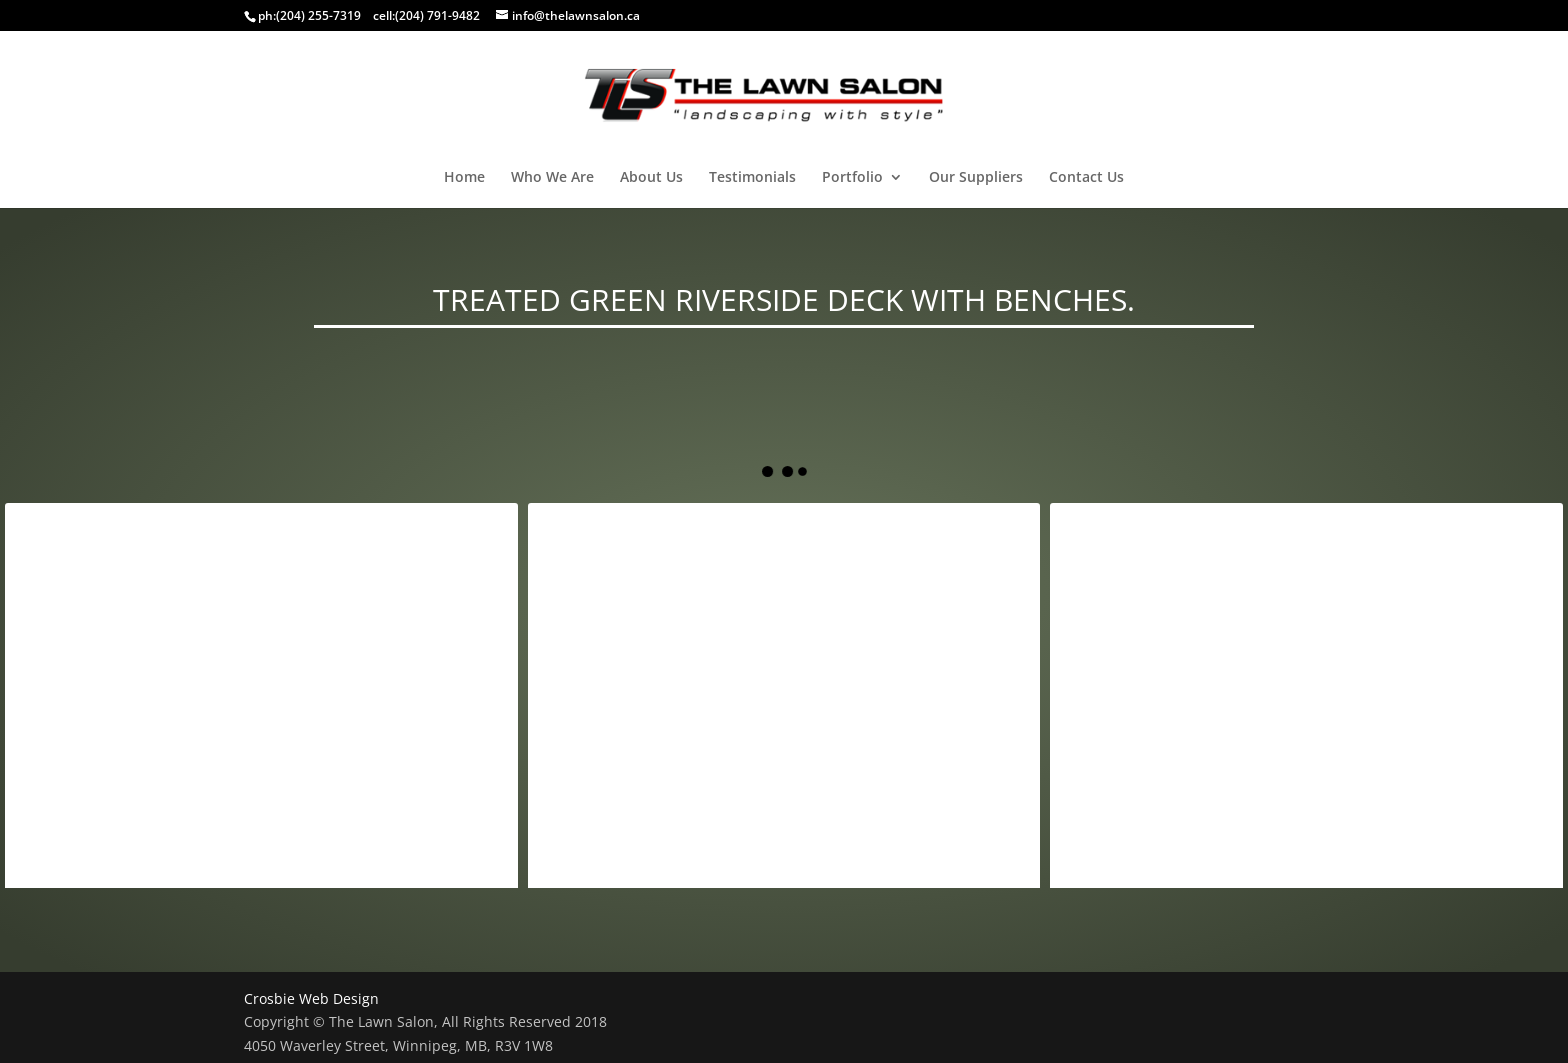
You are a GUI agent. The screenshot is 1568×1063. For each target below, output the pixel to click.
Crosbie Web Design (311, 998)
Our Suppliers (976, 178)
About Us (651, 178)
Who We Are (552, 178)
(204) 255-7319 (318, 15)
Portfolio (852, 178)
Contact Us (1086, 178)
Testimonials (752, 178)
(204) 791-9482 (437, 15)
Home (464, 178)
